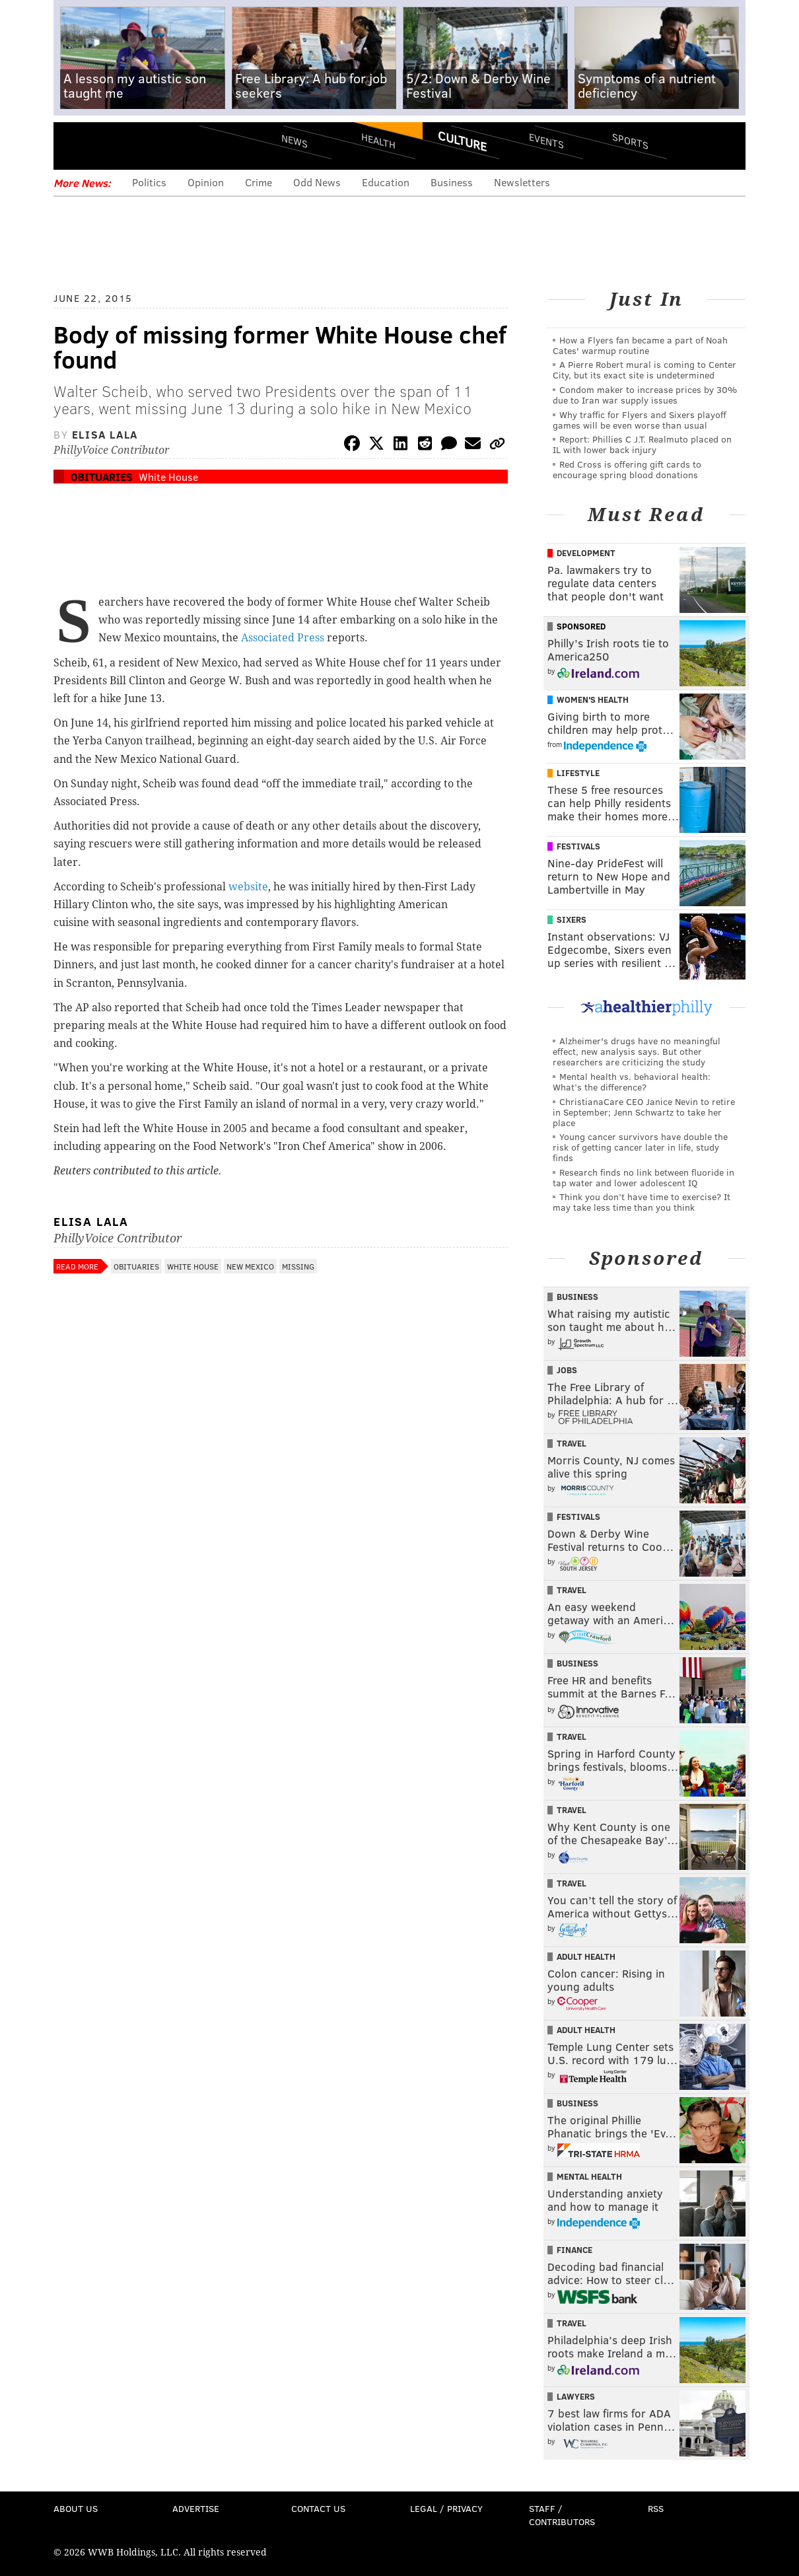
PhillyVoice (144, 145)
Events (546, 140)
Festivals (578, 846)
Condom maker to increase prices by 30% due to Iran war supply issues (645, 394)
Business (452, 182)
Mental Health (589, 2176)
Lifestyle (578, 773)
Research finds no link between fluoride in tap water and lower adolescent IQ (643, 1177)
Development (586, 553)
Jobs (567, 1370)
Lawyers (576, 2396)
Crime (258, 182)
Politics (149, 182)
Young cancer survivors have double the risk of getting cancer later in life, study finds (640, 1147)
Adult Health (586, 1956)
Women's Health (593, 699)
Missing (298, 1266)
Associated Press (284, 637)
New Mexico (250, 1266)
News (294, 141)
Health (378, 140)
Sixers (571, 919)
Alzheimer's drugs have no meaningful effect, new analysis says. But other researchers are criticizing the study (636, 1051)
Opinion (206, 182)
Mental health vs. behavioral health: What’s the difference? (632, 1081)
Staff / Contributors (562, 2515)
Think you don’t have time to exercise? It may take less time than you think (641, 1201)
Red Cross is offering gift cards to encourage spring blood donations (627, 469)
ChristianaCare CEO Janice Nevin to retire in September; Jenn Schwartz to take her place (644, 1112)
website (248, 886)
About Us (75, 2508)
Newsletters (522, 182)
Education (385, 182)
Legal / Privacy (446, 2508)
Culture (462, 141)
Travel (571, 1443)
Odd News (317, 182)
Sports (630, 140)
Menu (74, 145)
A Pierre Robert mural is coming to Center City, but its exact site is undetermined (644, 369)
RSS (656, 2508)
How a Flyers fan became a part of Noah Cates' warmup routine (640, 345)
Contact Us (318, 2508)
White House (168, 476)
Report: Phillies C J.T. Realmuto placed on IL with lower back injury (642, 444)
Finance (574, 2250)
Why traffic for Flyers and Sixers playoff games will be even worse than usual (639, 419)
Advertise (195, 2508)
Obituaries (102, 476)
